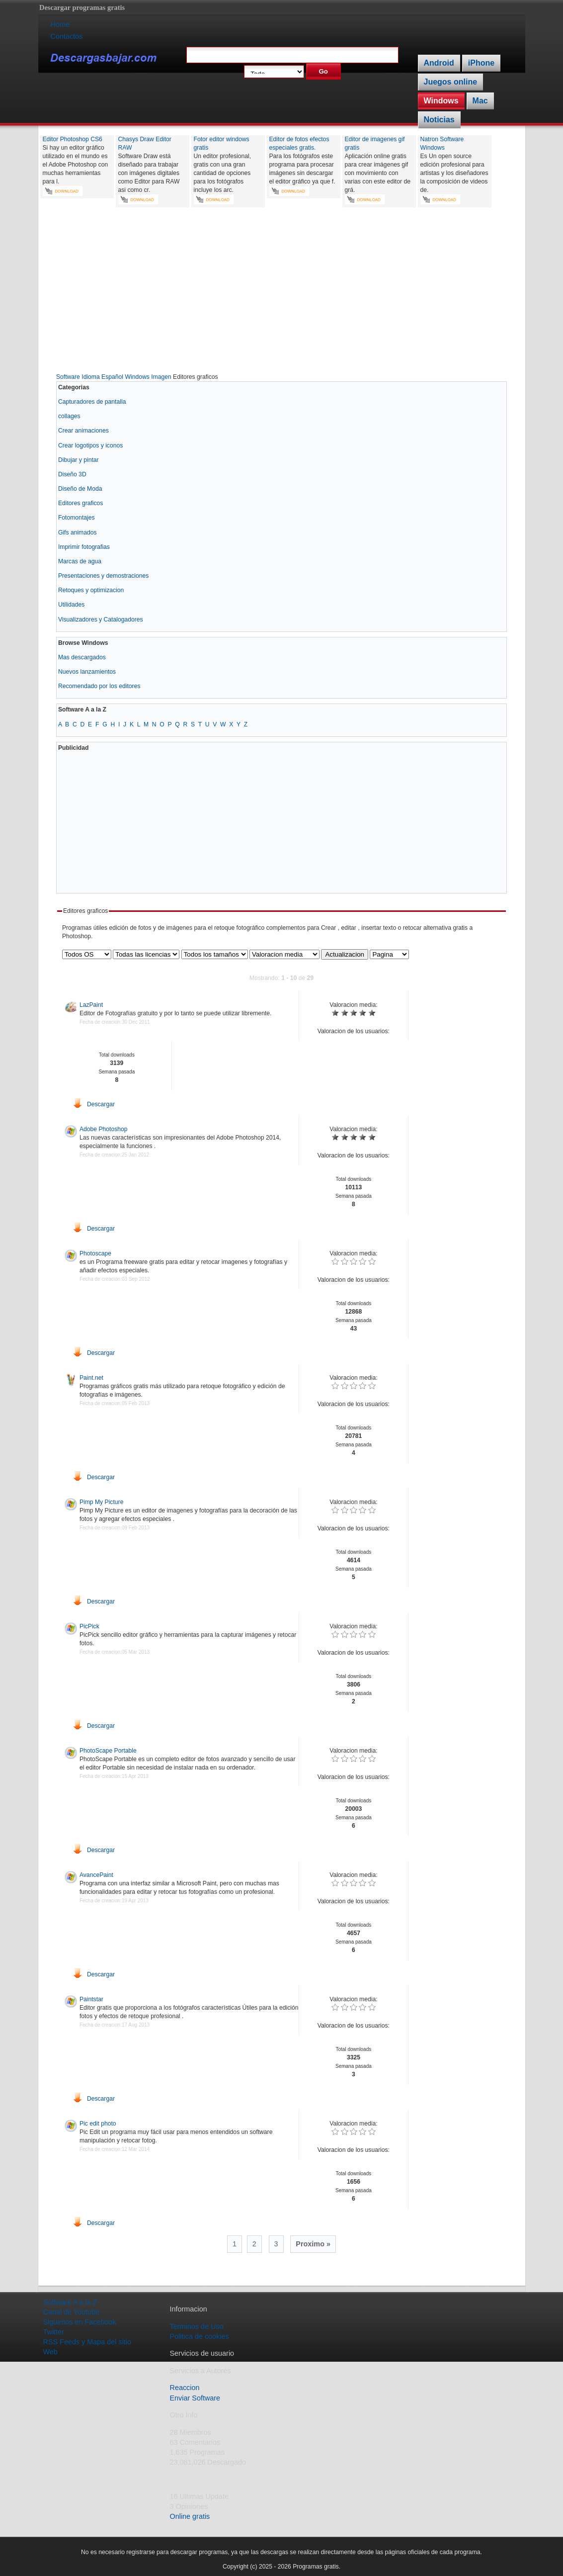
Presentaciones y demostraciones (103, 575)
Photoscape (95, 1253)
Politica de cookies (199, 2336)
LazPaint (91, 1004)
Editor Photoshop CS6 (72, 139)
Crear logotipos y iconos (90, 445)
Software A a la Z (70, 2302)
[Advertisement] (281, 292)
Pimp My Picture (102, 1502)
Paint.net (91, 1377)
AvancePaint (96, 1874)
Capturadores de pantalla (92, 401)
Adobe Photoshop (104, 1129)
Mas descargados (82, 657)
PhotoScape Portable (108, 1750)
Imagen (161, 376)
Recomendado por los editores (99, 686)
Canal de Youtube (71, 2312)
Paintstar (91, 1999)
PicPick (89, 1626)
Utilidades (71, 604)
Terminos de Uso (197, 2326)
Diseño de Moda (80, 488)
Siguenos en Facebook (79, 2322)
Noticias (439, 119)
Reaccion (185, 2388)
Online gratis (190, 2516)
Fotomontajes (76, 517)
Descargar (94, 1104)
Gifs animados (77, 532)
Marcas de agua (79, 561)
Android (439, 63)
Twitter (53, 2332)
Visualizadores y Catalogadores (100, 619)
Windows (441, 100)
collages (69, 416)
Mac (480, 100)
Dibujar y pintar (78, 459)
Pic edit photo (98, 2123)
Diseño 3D (72, 474)
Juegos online (451, 82)
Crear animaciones (83, 430)
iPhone (481, 63)
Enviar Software (195, 2398)
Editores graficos (80, 503)
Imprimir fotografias (84, 546)
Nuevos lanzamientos (87, 671)
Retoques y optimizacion (91, 590)
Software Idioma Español (89, 376)
